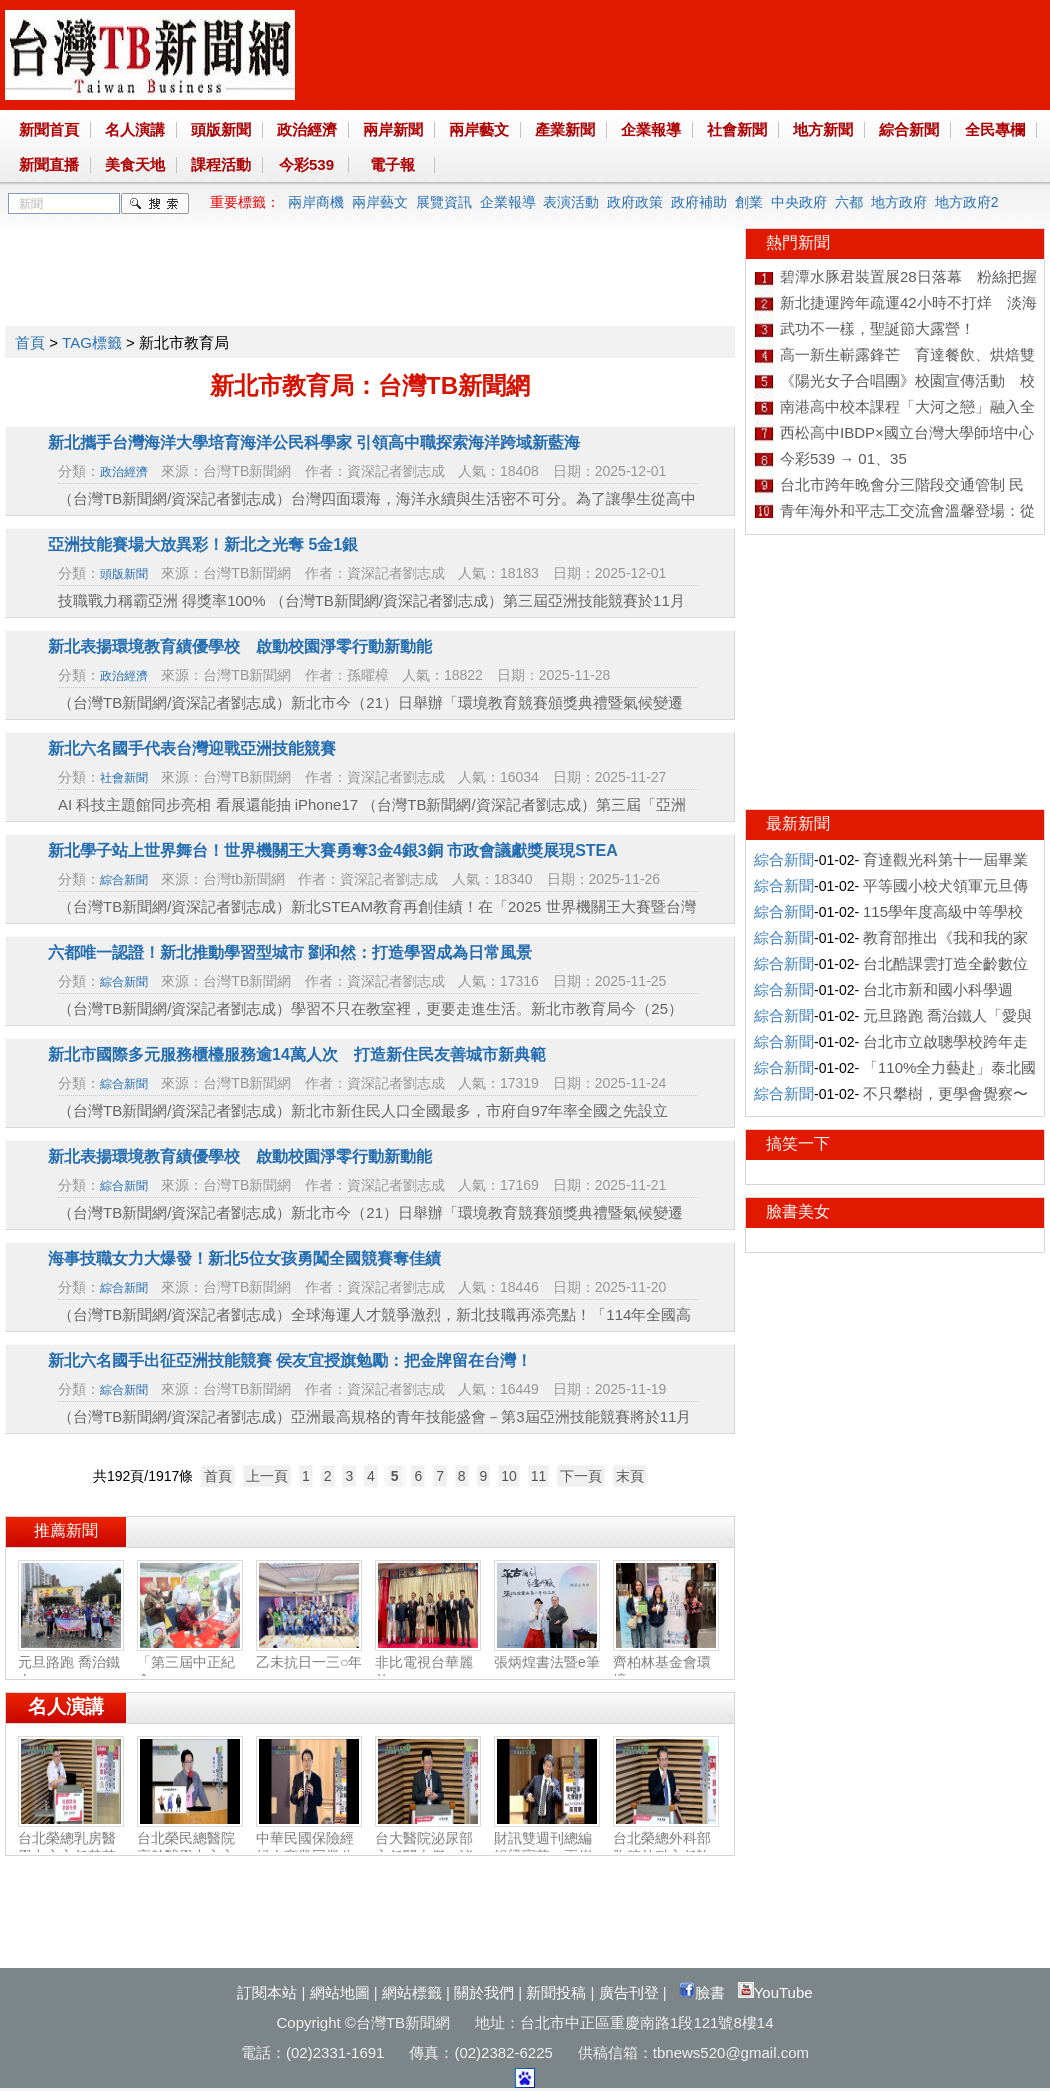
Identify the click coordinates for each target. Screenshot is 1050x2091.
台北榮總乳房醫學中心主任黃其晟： (71, 1848)
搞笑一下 (798, 1143)
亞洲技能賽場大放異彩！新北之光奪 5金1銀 (203, 544)
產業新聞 (565, 129)
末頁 (630, 1476)
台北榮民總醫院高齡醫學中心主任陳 (190, 1848)
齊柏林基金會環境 (666, 1663)
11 (539, 1476)
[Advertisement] (369, 273)
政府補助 (699, 202)
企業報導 (651, 129)
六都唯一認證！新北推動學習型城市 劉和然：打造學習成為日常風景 (290, 952)
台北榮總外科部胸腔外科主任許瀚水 (666, 1848)
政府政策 (635, 202)
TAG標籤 (92, 342)
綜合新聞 (909, 129)
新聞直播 (49, 164)
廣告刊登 (629, 1992)
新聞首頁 (49, 129)
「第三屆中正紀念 (190, 1663)
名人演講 (135, 129)
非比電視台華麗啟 (428, 1663)
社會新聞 (737, 129)
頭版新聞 (221, 129)
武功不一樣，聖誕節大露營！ (877, 328)
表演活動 (571, 202)
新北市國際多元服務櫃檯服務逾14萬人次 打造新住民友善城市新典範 (297, 1054)
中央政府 (799, 202)
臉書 (702, 1992)
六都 (849, 202)
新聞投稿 (556, 1992)
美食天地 (135, 164)
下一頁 (581, 1476)
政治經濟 (307, 129)
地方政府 (899, 202)
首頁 (30, 342)
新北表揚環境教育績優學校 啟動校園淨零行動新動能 (240, 646)
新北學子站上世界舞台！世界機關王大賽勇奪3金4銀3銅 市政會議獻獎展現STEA (333, 850)
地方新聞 (823, 129)
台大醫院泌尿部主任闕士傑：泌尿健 (428, 1848)
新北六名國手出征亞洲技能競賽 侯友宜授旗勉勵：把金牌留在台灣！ (290, 1360)
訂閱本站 (267, 1992)
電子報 (392, 164)
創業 (749, 202)
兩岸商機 (316, 202)
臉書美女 (798, 1211)
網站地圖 (340, 1992)
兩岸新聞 (393, 129)
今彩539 (306, 164)
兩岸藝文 (479, 129)
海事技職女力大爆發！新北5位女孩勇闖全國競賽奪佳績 (252, 1258)
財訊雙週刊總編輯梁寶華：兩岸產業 (547, 1848)
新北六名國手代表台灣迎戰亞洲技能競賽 (192, 748)
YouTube (775, 1992)
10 (509, 1476)
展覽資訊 (444, 202)
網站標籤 (412, 1992)
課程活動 (221, 164)
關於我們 (484, 1992)
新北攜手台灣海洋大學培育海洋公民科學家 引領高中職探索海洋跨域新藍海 (314, 442)
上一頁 (267, 1476)
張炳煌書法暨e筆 (547, 1654)
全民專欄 (995, 129)
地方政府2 (967, 202)
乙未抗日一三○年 (309, 1654)
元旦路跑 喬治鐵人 (71, 1663)
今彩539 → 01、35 (843, 458)
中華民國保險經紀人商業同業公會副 (309, 1848)
